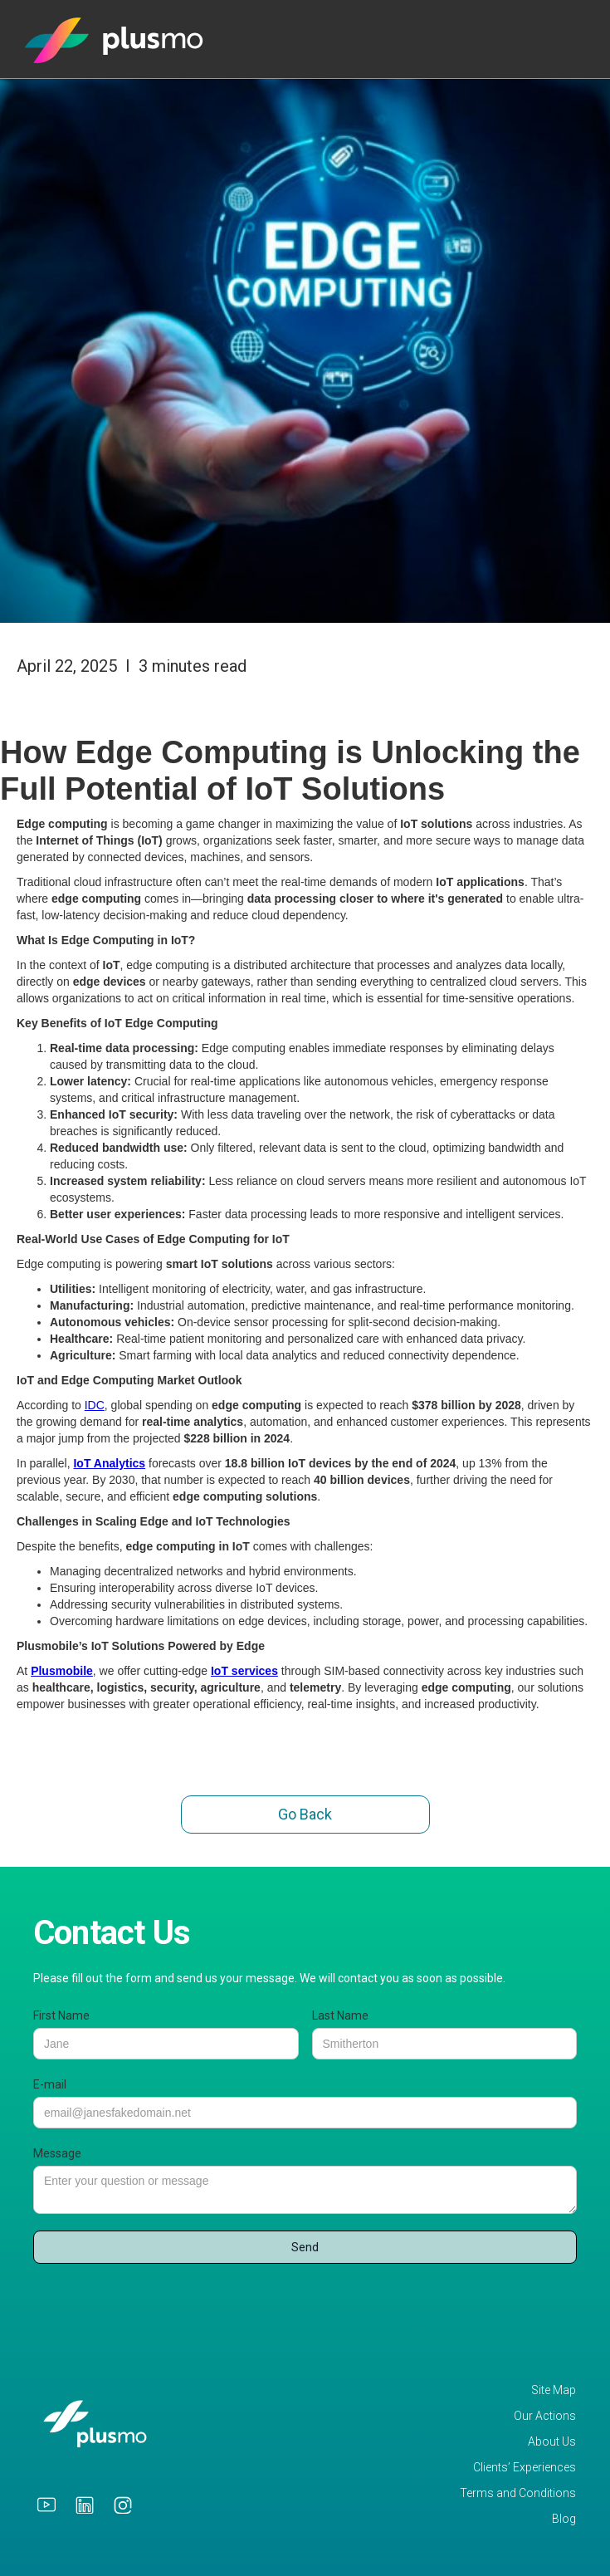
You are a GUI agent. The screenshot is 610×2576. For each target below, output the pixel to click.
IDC (95, 1405)
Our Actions (545, 2416)
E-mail (49, 2084)
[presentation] (159, 2304)
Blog (564, 2519)
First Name (61, 2015)
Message (57, 2153)
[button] (580, 31)
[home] (114, 39)
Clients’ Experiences (524, 2467)
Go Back (305, 1814)
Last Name (340, 2015)
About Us (552, 2442)
